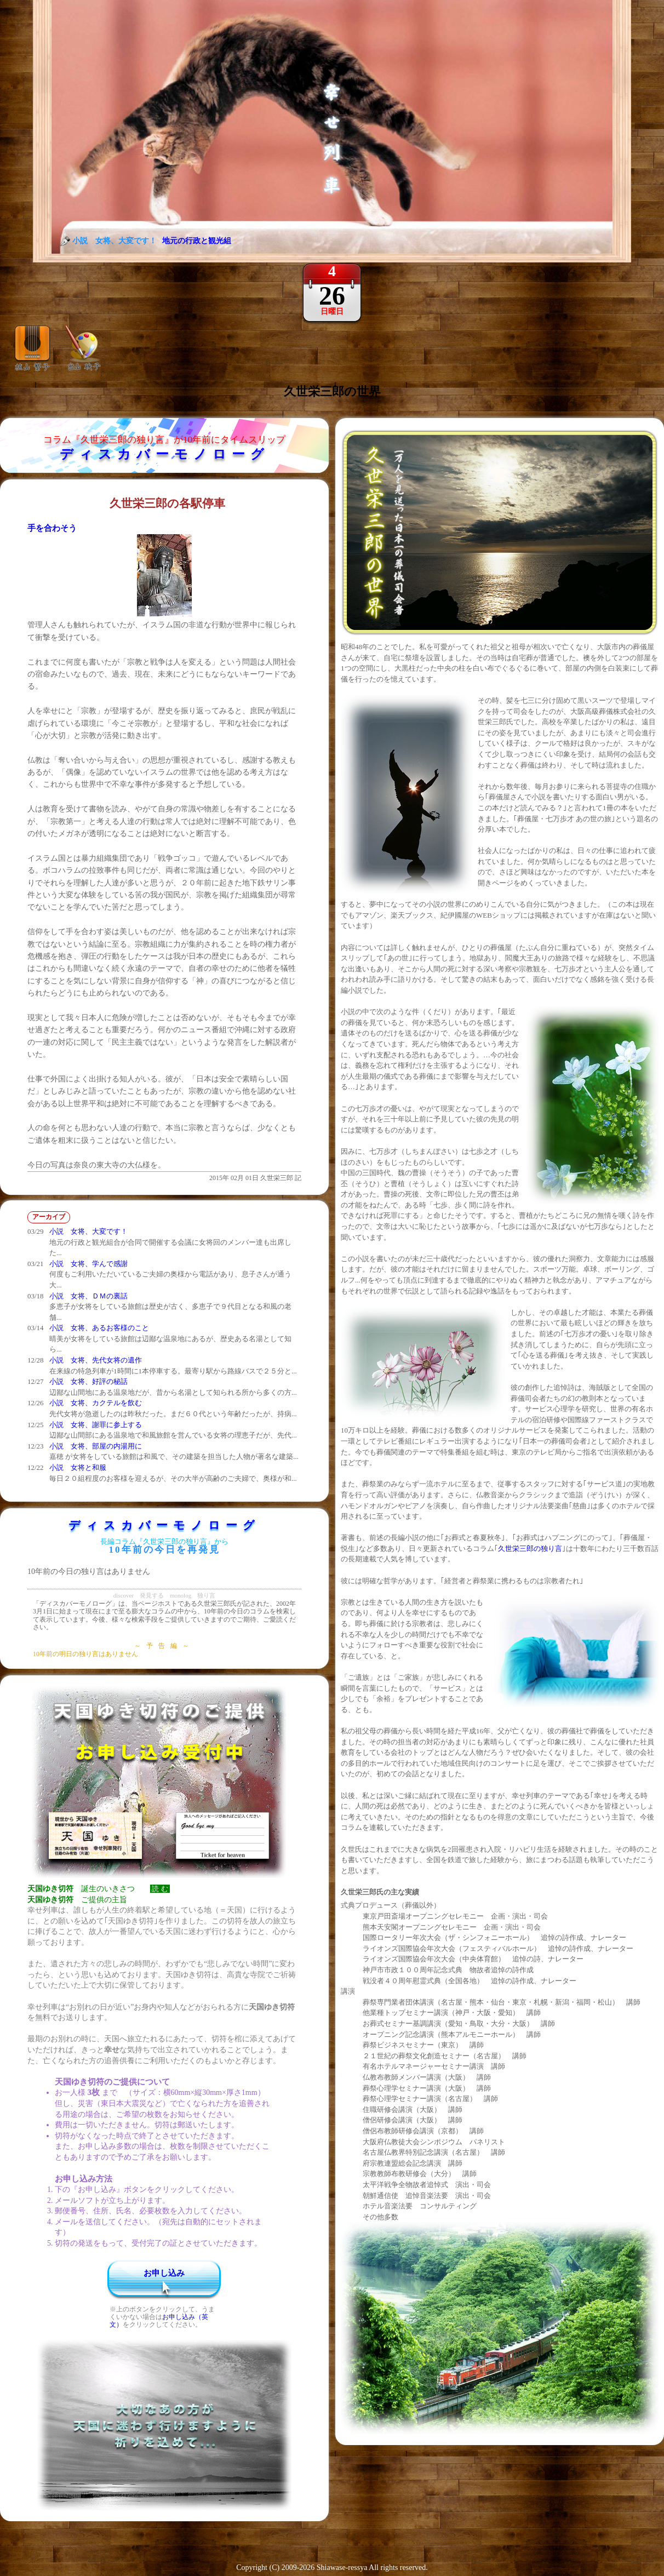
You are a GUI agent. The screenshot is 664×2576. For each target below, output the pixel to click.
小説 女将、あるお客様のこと (99, 1328)
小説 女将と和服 (77, 1467)
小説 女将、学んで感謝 (88, 1264)
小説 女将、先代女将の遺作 (95, 1360)
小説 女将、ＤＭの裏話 (88, 1296)
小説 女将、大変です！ (88, 1231)
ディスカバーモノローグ (165, 454)
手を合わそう (52, 528)
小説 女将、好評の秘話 (88, 1381)
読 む (160, 1889)
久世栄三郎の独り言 (530, 1548)
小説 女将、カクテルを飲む (95, 1403)
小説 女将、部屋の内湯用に (95, 1446)
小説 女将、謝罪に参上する (95, 1425)
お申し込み (164, 2273)
